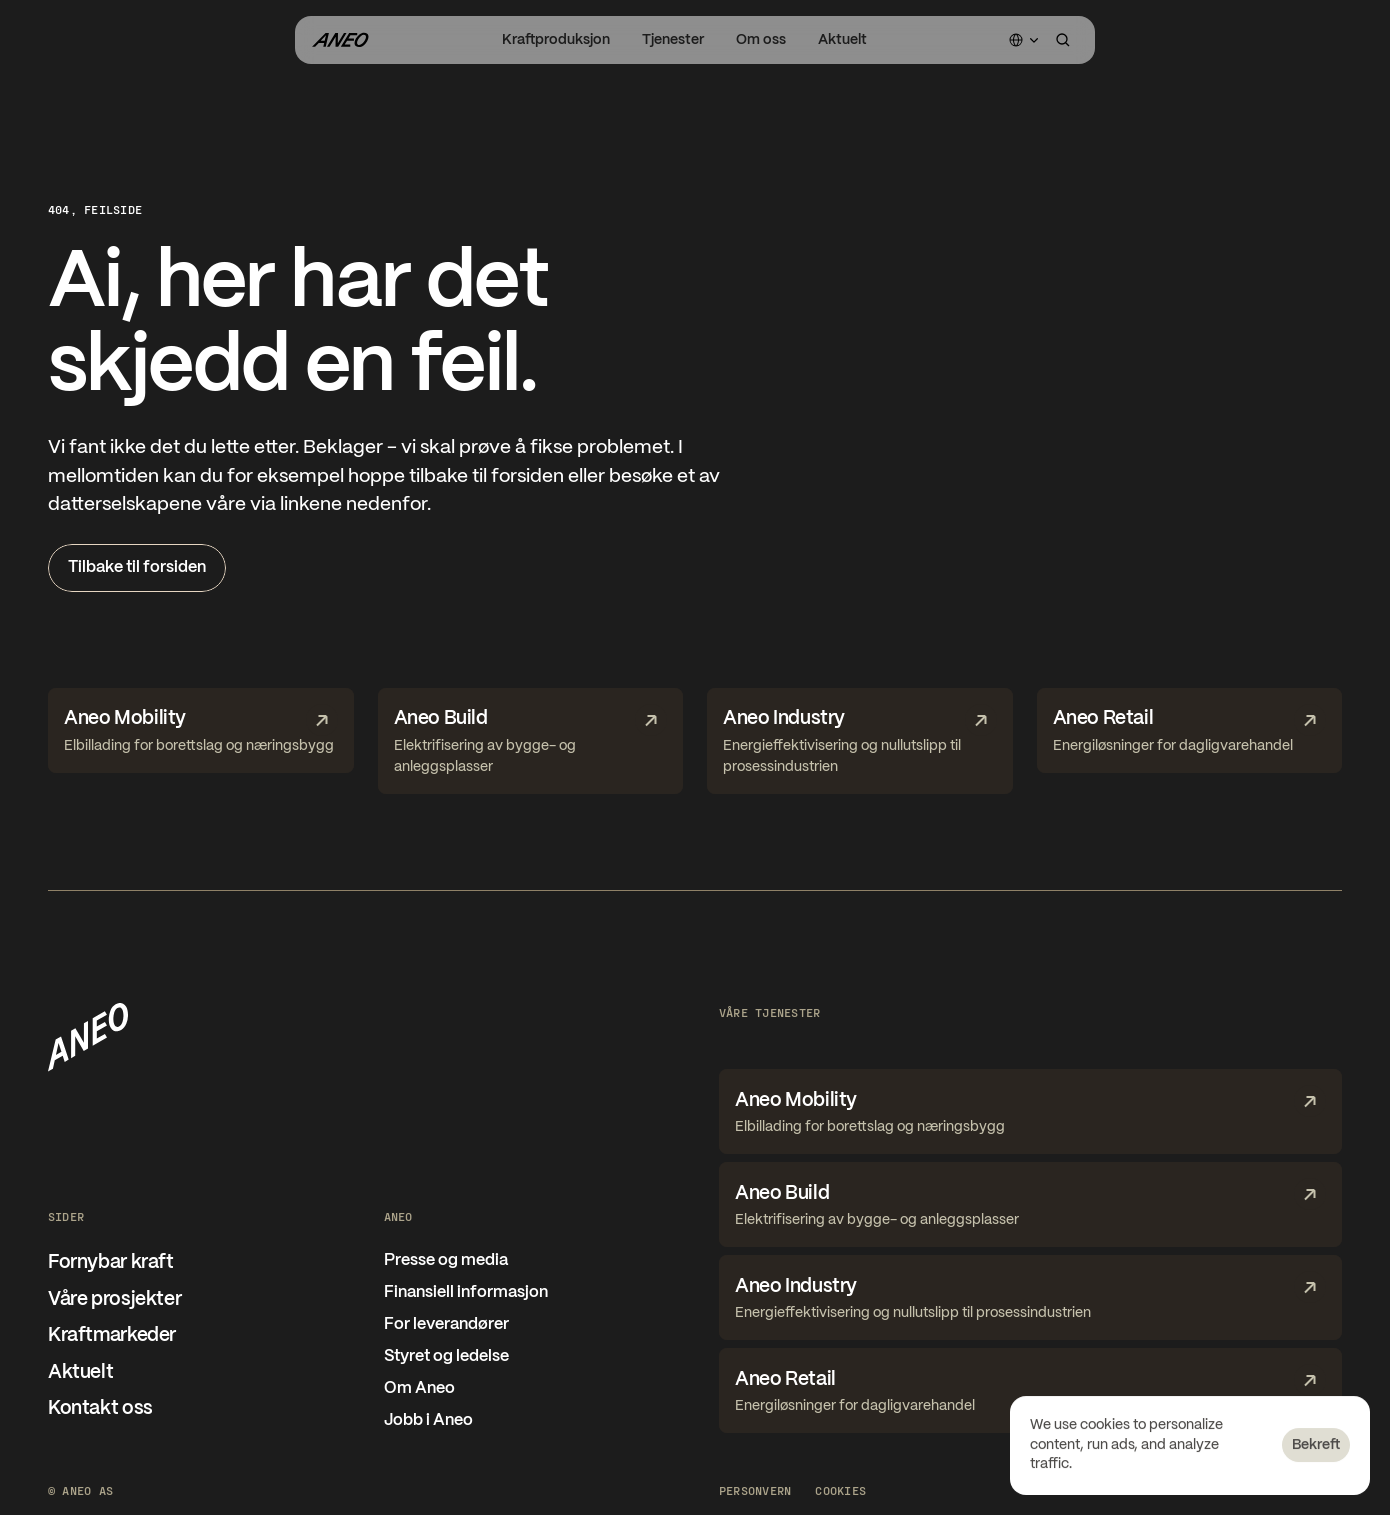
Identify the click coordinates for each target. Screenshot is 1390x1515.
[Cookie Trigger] (840, 1490)
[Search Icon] (1063, 40)
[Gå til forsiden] (340, 40)
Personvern (755, 1490)
